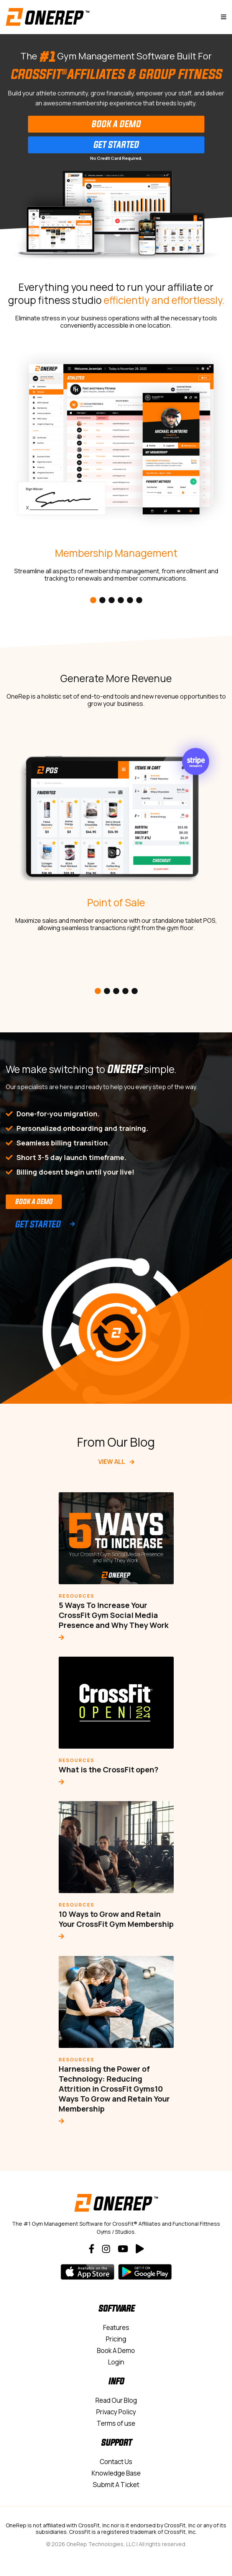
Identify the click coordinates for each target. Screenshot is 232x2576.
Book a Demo (34, 1201)
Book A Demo (116, 124)
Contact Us (116, 2461)
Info (116, 2381)
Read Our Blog (116, 2400)
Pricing (116, 2339)
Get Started (116, 144)
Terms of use (116, 2423)
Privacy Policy (116, 2411)
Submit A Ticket (116, 2484)
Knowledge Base (116, 2473)
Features (116, 2327)
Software (116, 2308)
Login (116, 2362)
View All (116, 1461)
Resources (76, 1596)
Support (116, 2442)
